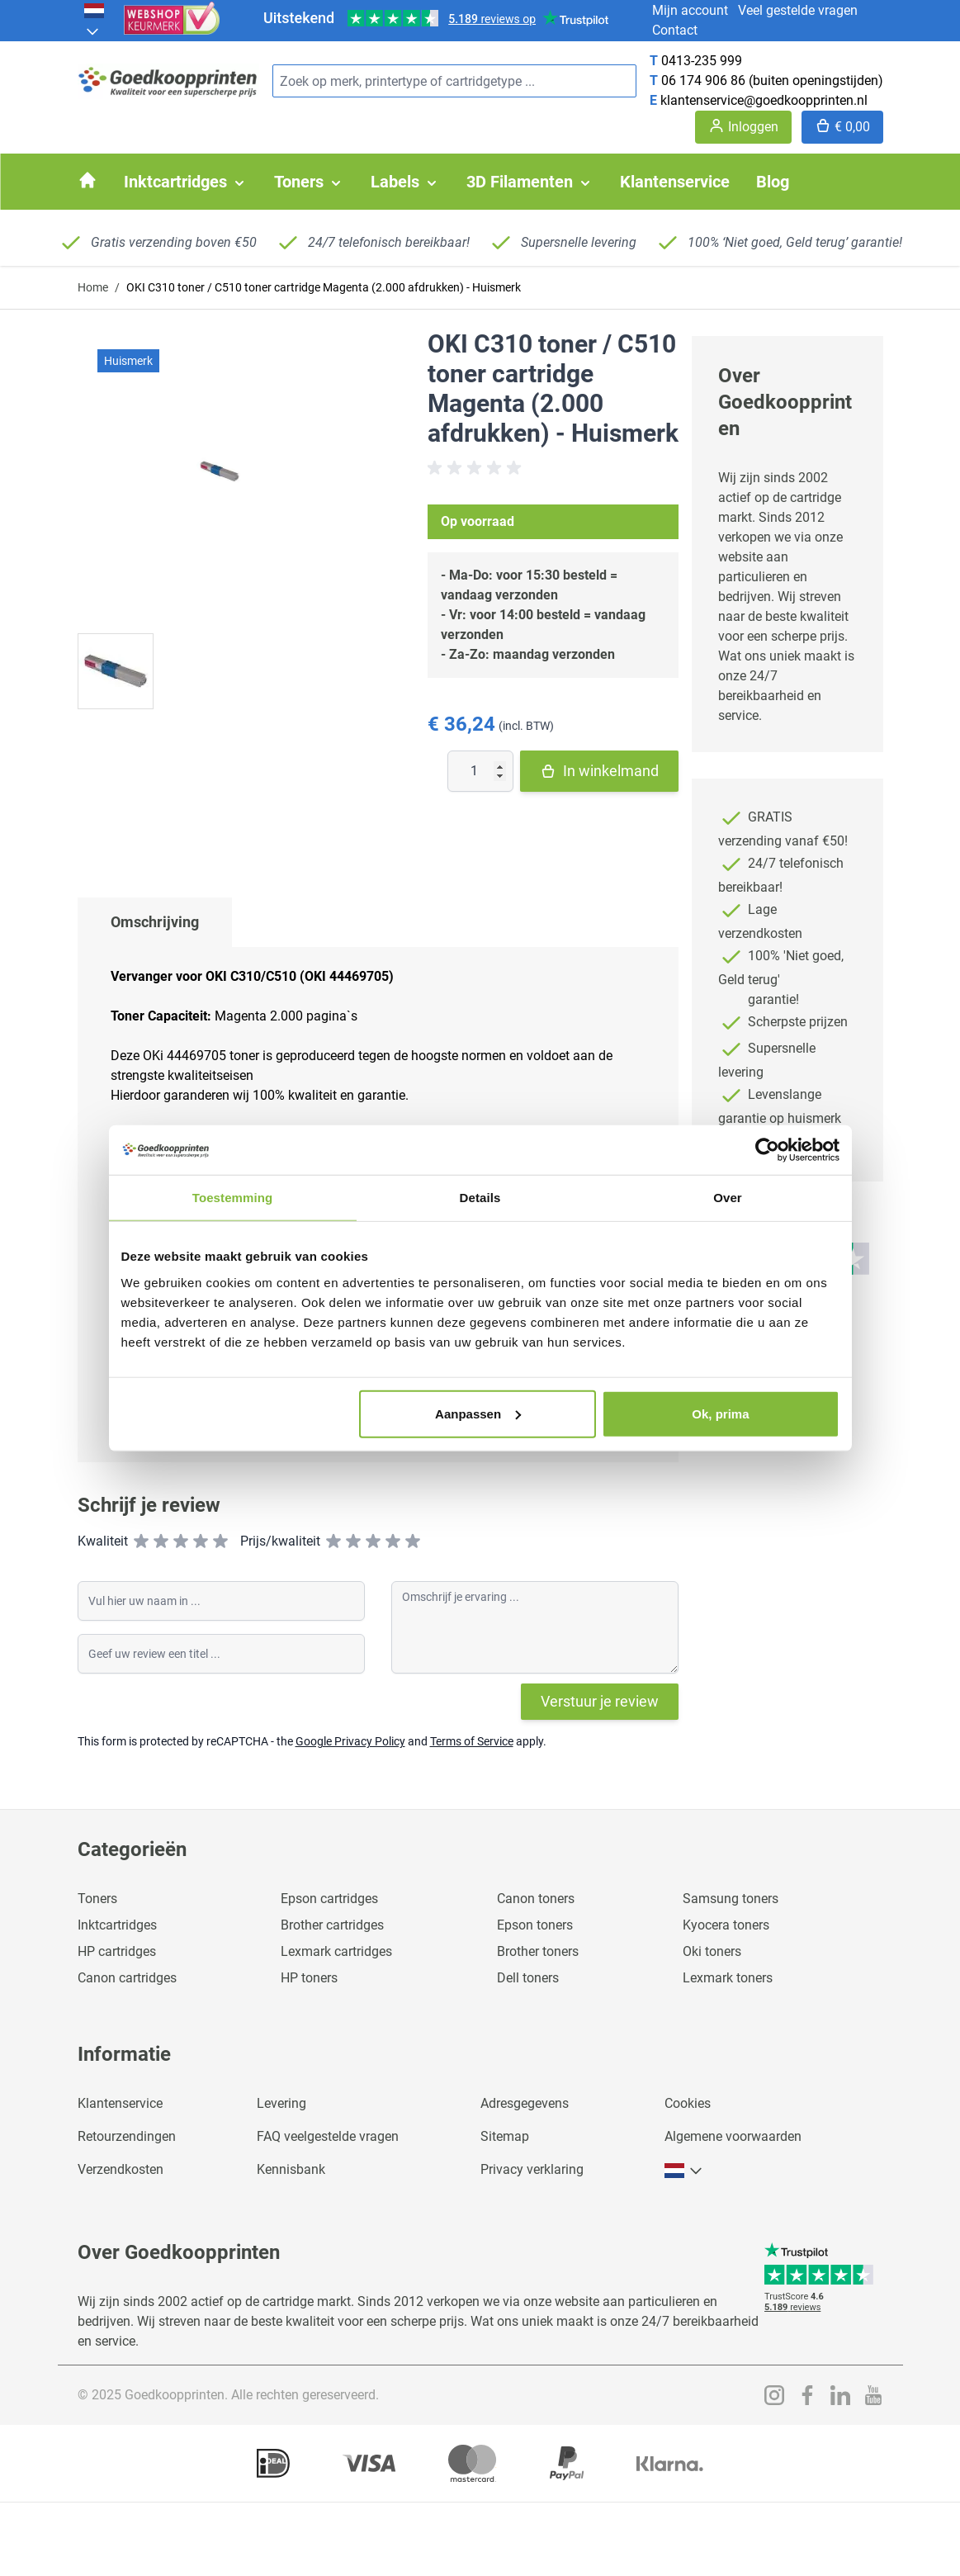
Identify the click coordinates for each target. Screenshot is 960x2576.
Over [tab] (727, 1198)
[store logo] (168, 81)
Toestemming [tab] (232, 1198)
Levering (281, 2103)
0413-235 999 (701, 61)
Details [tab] (480, 1198)
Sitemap (504, 2136)
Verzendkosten (120, 2169)
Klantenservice (120, 2103)
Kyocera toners (726, 1925)
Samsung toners (730, 1898)
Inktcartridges (117, 1925)
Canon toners (536, 1898)
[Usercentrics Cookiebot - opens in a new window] (767, 1150)
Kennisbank (291, 2169)
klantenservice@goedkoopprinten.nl (764, 100)
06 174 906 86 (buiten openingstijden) (772, 80)
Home (93, 287)
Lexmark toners (728, 1978)
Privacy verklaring (532, 2169)
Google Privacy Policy (350, 1741)
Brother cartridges (332, 1925)
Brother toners (538, 1951)
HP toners (309, 1978)
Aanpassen (478, 1413)
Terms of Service (471, 1741)
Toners (97, 1898)
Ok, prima (720, 1413)
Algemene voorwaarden (733, 2136)
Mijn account (690, 10)
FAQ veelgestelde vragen (328, 2136)
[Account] (743, 127)
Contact (675, 30)
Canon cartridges (127, 1978)
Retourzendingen (127, 2136)
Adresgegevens (524, 2103)
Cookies (687, 2103)
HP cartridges (117, 1951)
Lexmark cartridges (336, 1951)
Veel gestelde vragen (798, 10)
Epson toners (535, 1925)
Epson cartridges (329, 1898)
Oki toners (712, 1951)
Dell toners (528, 1978)
